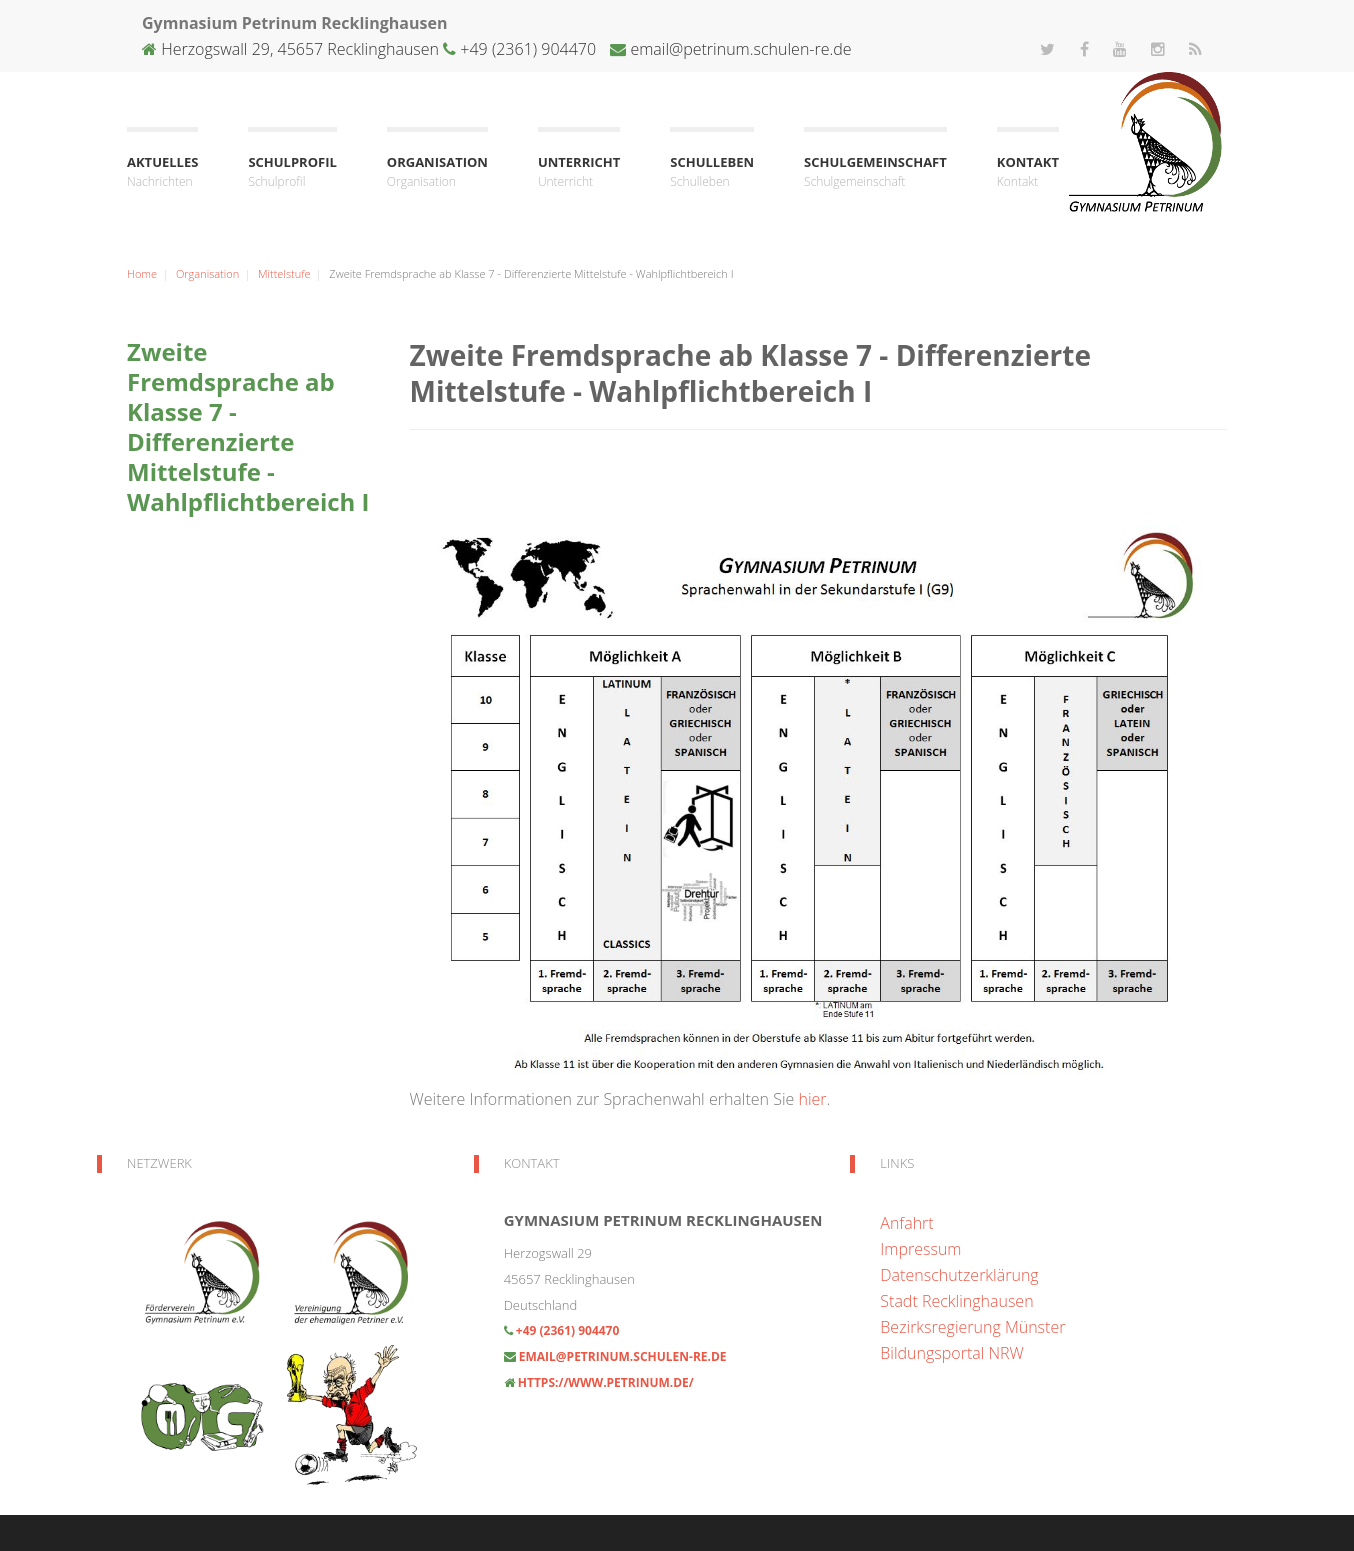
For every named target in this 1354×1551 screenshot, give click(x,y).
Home (142, 273)
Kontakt (1028, 172)
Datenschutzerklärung (959, 1275)
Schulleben (712, 172)
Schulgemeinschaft (875, 172)
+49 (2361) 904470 (526, 49)
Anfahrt (906, 1223)
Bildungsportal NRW (952, 1353)
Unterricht (579, 172)
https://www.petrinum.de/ (606, 1382)
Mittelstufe (284, 273)
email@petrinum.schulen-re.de (740, 49)
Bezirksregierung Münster (972, 1327)
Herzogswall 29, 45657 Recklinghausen (300, 49)
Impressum (920, 1249)
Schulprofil (292, 172)
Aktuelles (162, 172)
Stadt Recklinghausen (956, 1301)
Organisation (437, 172)
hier (812, 1099)
